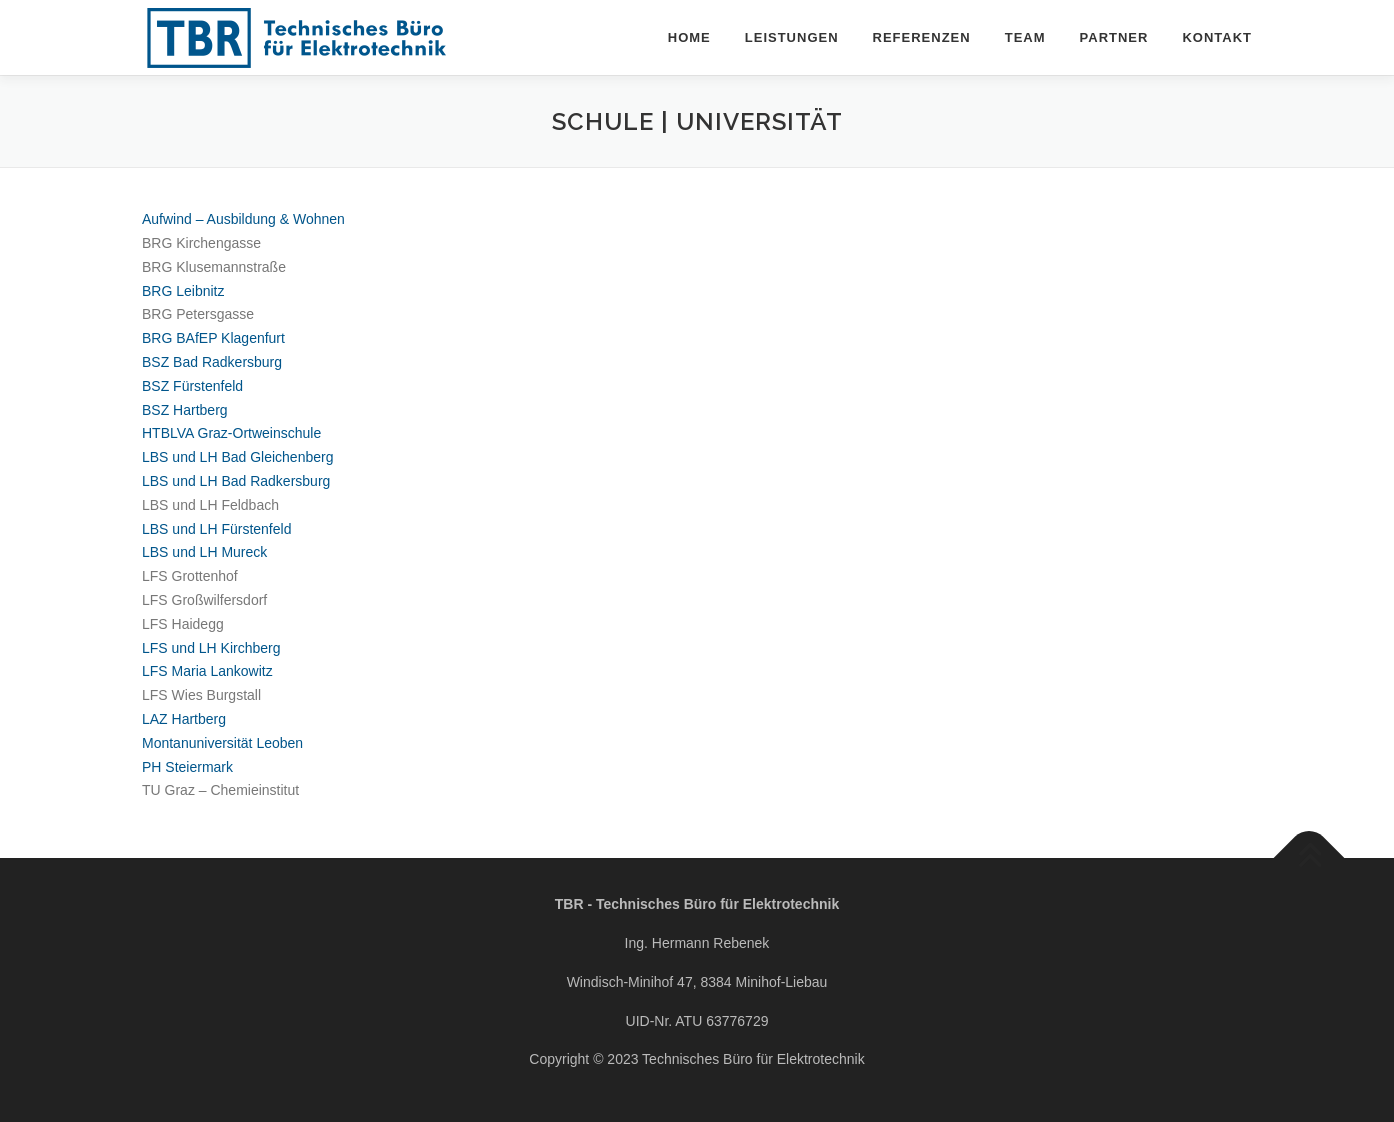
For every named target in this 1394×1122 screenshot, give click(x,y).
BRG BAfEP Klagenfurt (213, 338)
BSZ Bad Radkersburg (212, 362)
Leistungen (792, 37)
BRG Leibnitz (183, 291)
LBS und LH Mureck (204, 552)
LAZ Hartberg (184, 719)
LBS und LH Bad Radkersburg (236, 481)
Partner (1114, 37)
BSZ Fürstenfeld (192, 386)
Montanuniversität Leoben (222, 743)
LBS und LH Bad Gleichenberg (237, 457)
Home (689, 37)
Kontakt (1217, 37)
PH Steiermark (187, 767)
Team (1025, 37)
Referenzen (922, 37)
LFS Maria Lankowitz (207, 671)
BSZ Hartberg (185, 410)
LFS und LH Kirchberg (211, 648)
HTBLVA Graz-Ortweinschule (231, 433)
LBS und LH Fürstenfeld (216, 529)
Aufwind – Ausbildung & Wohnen (243, 219)
